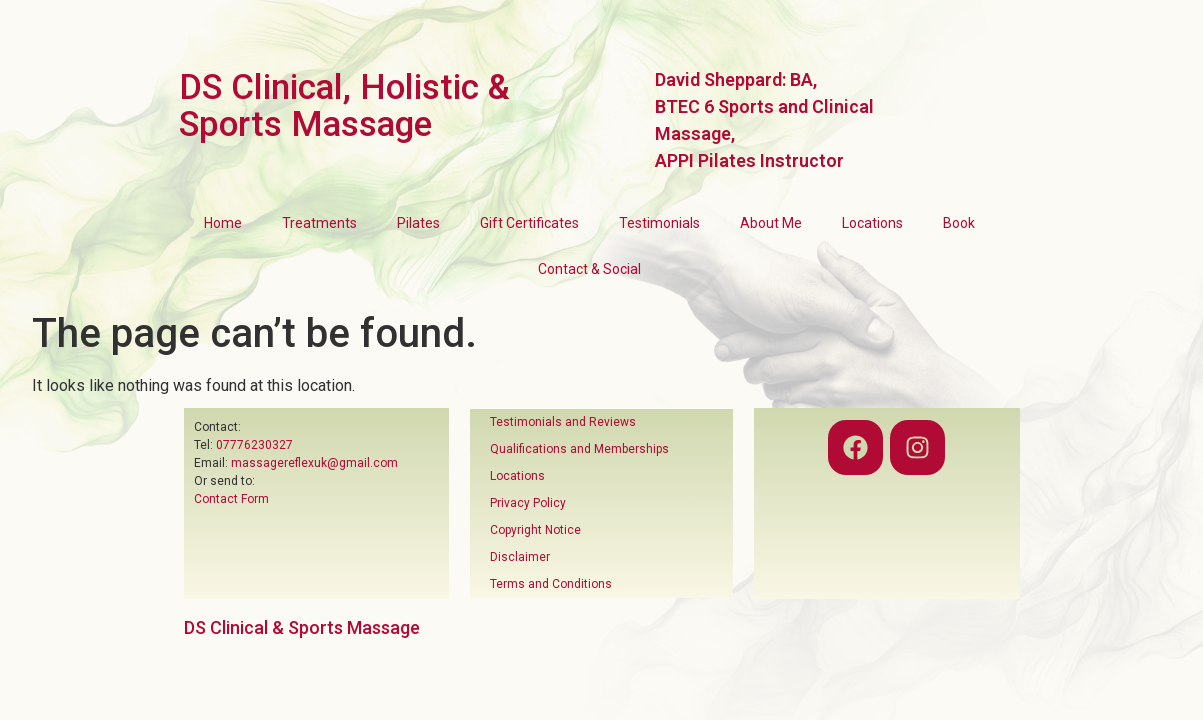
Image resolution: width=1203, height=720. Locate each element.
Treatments (319, 223)
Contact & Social (589, 269)
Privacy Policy (528, 503)
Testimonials (659, 223)
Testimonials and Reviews (563, 422)
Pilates (418, 223)
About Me (771, 223)
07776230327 (254, 445)
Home (223, 223)
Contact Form (231, 499)
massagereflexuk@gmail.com (314, 463)
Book (959, 223)
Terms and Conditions (551, 584)
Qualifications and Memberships (579, 449)
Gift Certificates (529, 223)
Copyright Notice (535, 530)
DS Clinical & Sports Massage (302, 627)
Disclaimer (520, 557)
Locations (872, 223)
